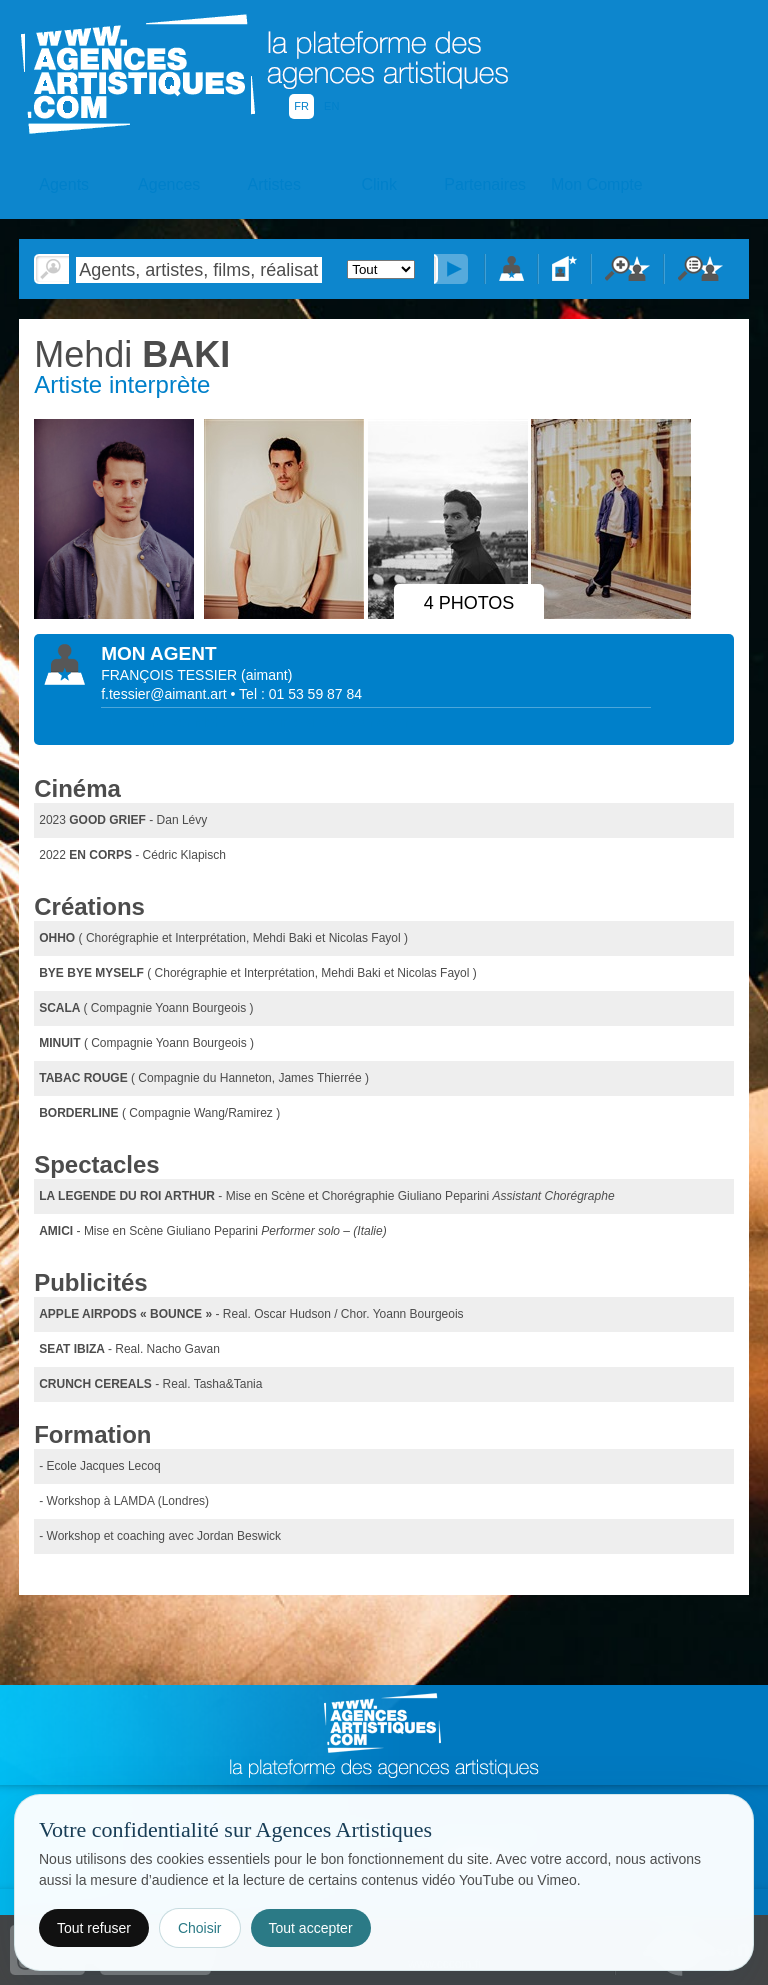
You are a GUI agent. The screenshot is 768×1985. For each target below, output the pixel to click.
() (266, 675)
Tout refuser (94, 1928)
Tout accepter (311, 1928)
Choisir (200, 1928)
